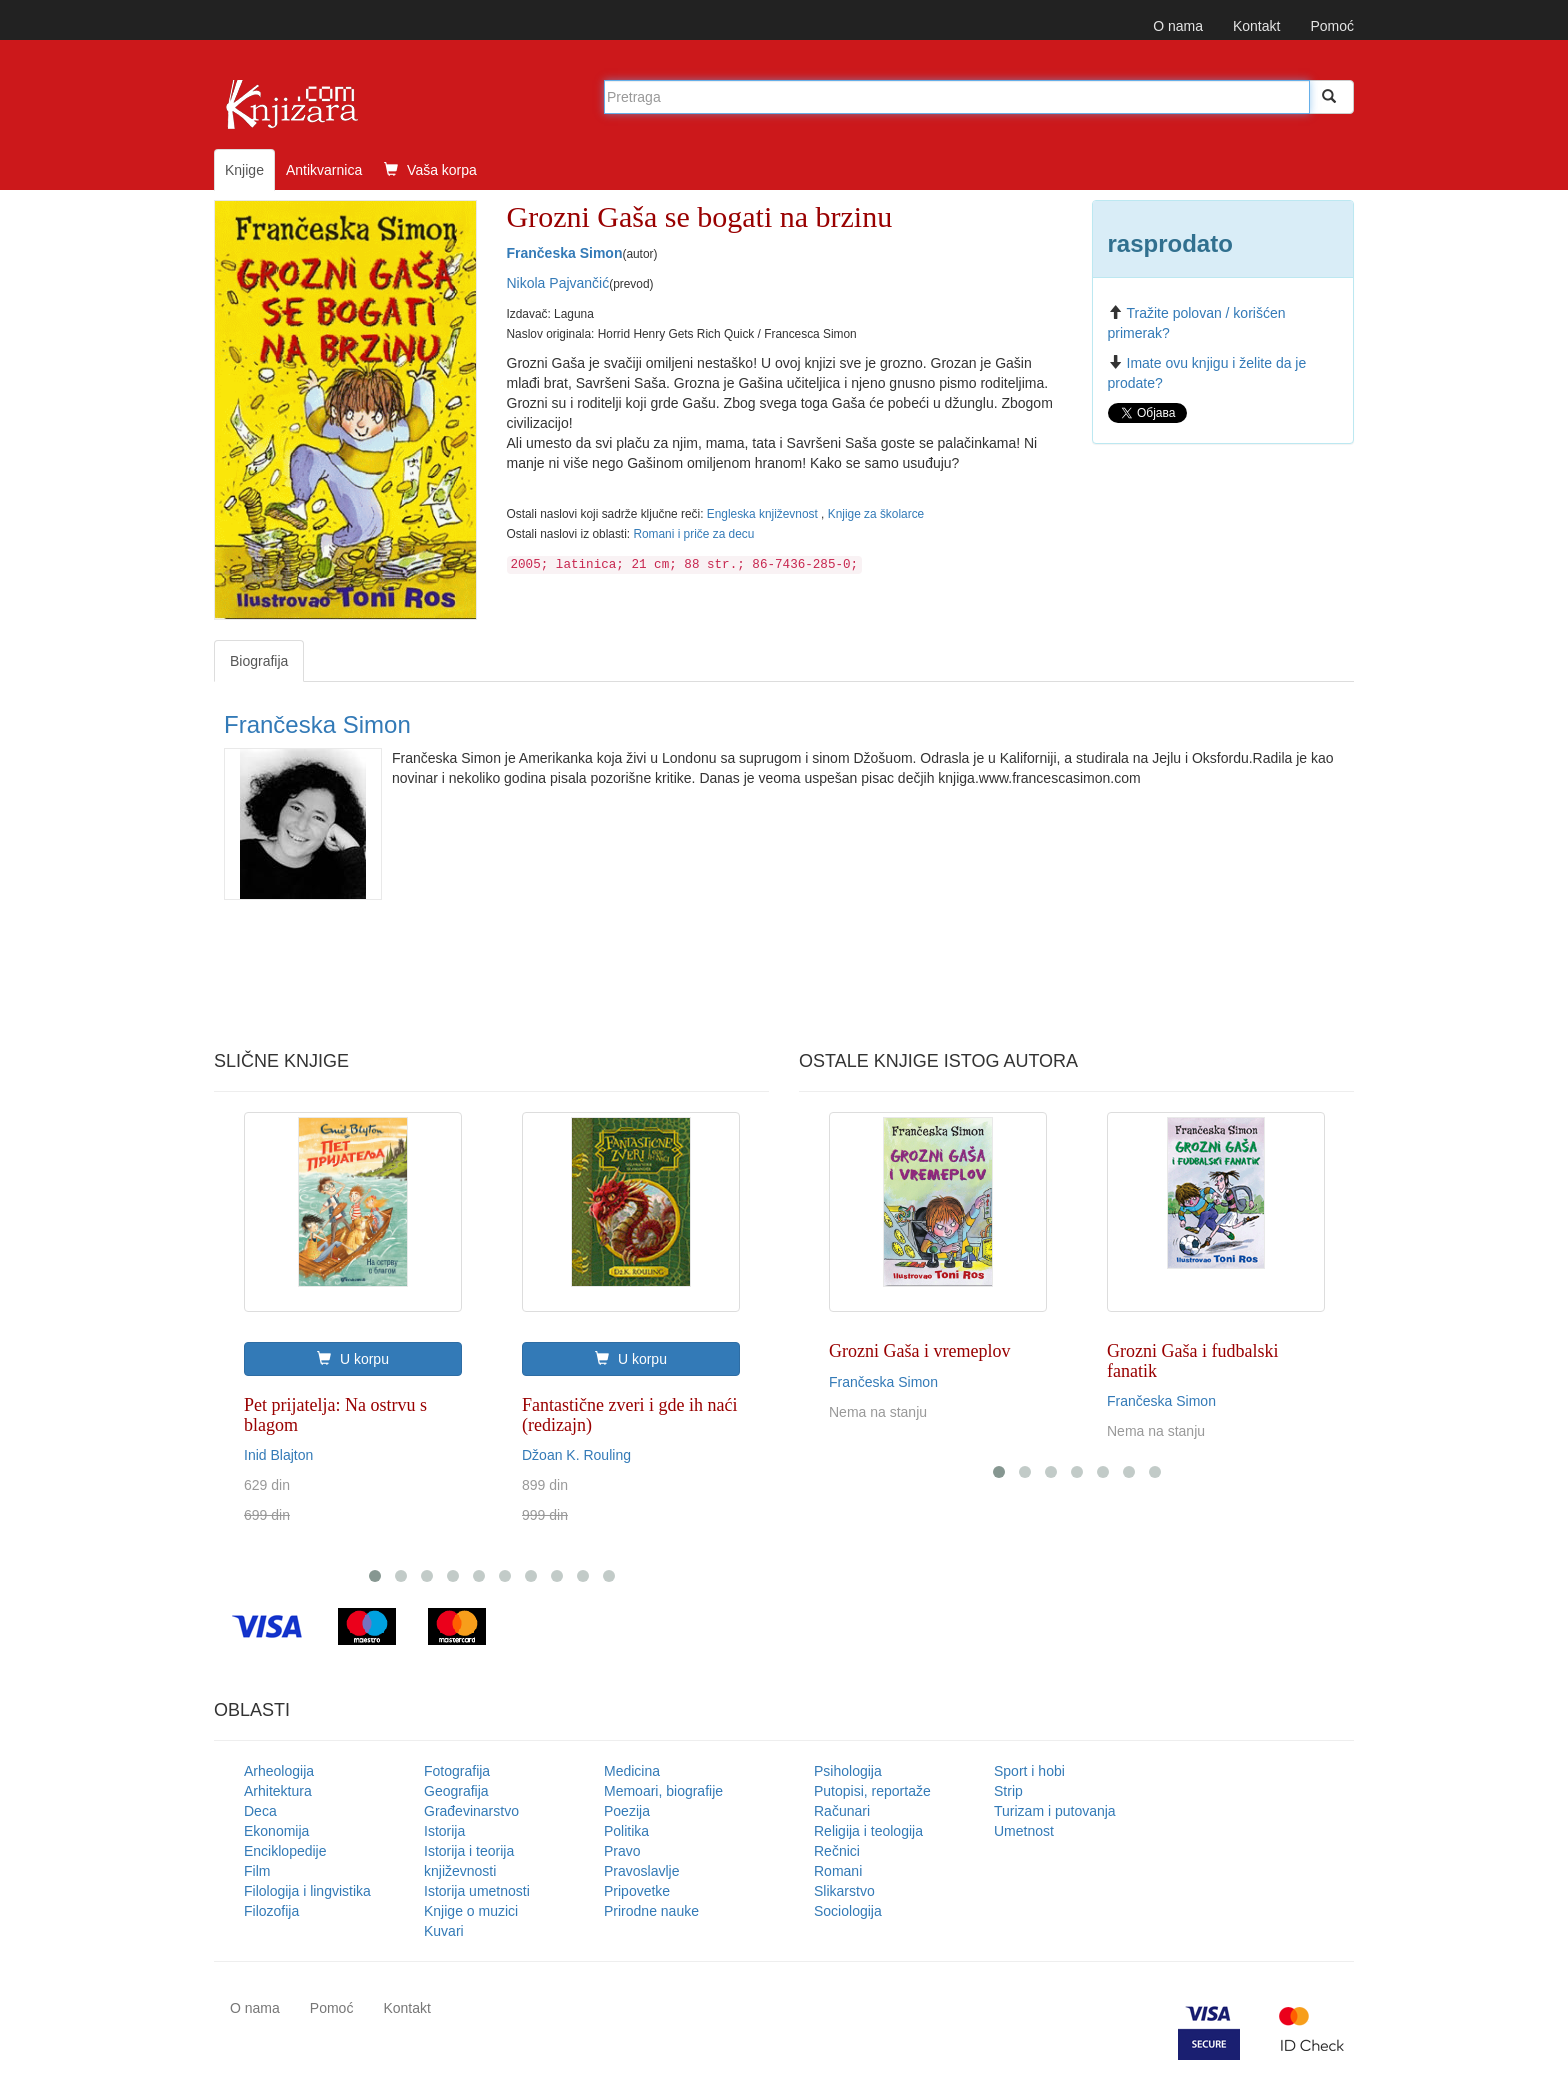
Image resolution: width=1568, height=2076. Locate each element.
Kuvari (444, 1931)
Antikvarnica (324, 170)
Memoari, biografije (663, 1791)
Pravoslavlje (641, 1871)
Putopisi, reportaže (872, 1791)
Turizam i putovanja (1055, 1811)
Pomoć (1332, 26)
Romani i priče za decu (693, 534)
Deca (260, 1811)
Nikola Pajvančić (558, 283)
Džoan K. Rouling (576, 1455)
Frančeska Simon (565, 253)
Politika (626, 1831)
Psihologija (848, 1771)
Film (257, 1871)
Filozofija (271, 1911)
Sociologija (848, 1911)
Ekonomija (276, 1831)
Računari (842, 1811)
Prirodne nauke (651, 1911)
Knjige (244, 170)
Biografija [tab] (259, 661)
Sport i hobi (1029, 1771)
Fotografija (457, 1771)
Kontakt (1256, 26)
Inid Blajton (278, 1455)
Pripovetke (637, 1891)
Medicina (632, 1771)
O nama (1178, 26)
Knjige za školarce (876, 514)
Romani (838, 1871)
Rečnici (837, 1851)
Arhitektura (278, 1791)
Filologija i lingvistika (307, 1891)
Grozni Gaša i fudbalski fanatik (1192, 1361)
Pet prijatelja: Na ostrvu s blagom (335, 1415)
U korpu (353, 1359)
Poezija (627, 1811)
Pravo (622, 1851)
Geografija (456, 1791)
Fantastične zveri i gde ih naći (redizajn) (629, 1415)
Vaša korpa (430, 170)
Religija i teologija (868, 1831)
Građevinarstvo (471, 1811)
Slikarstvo (844, 1891)
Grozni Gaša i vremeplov (919, 1351)
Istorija (444, 1831)
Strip (1008, 1791)
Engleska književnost (764, 514)
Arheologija (279, 1771)
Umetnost (1024, 1831)
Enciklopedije (285, 1851)
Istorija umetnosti (477, 1891)
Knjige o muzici (471, 1911)
